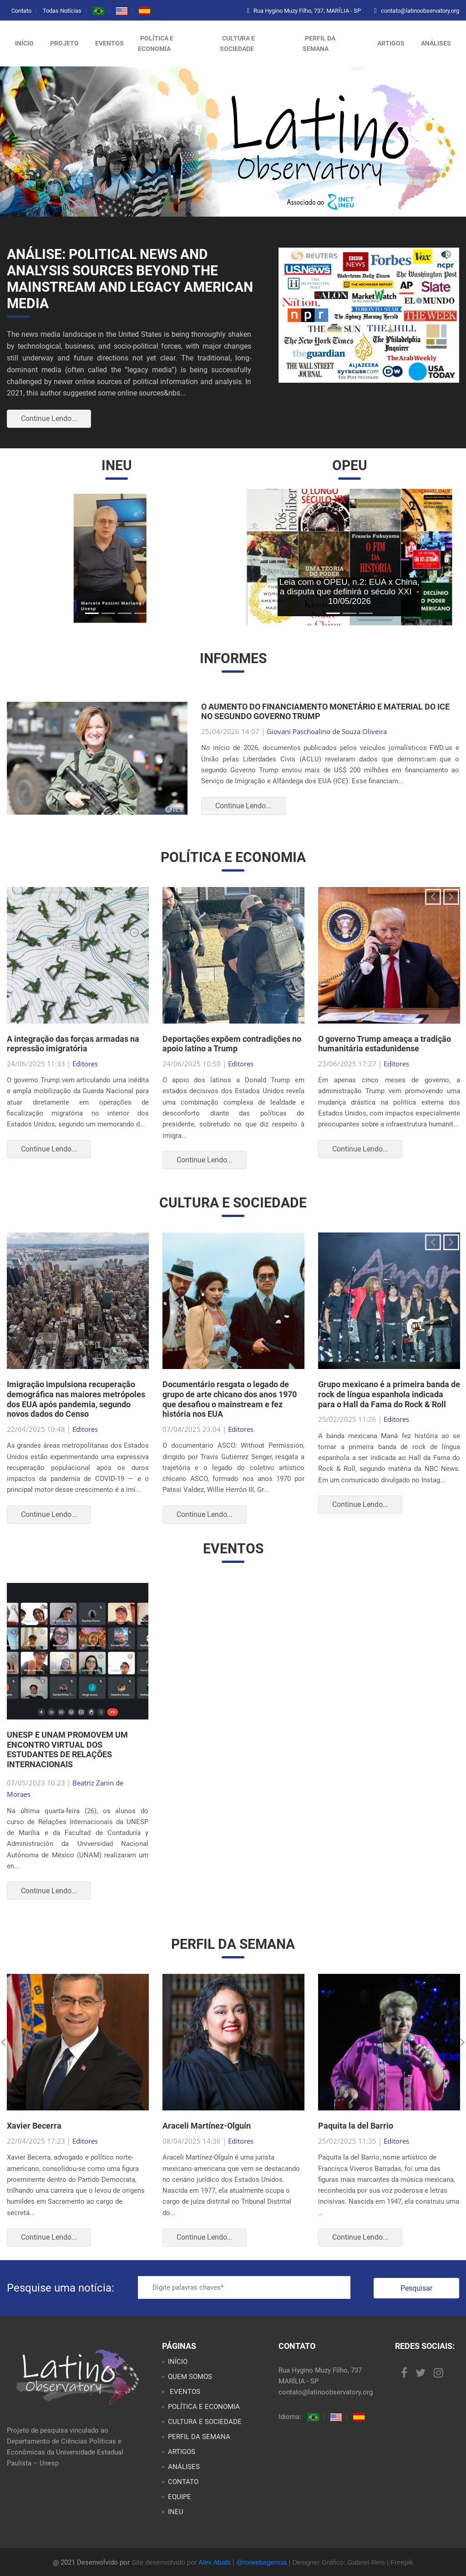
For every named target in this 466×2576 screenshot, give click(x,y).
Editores (85, 1063)
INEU (175, 2512)
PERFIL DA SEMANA (319, 43)
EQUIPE (179, 2497)
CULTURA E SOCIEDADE (237, 43)
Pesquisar (416, 2288)
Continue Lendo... (49, 418)
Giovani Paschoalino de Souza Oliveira (327, 731)
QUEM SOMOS (190, 2377)
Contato (21, 10)
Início (24, 43)
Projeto (64, 43)
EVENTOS (184, 2392)
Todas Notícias (62, 10)
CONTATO (183, 2482)
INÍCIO (177, 2362)
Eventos (109, 43)
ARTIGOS (391, 43)
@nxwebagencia (261, 2562)
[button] (29, 557)
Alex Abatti (214, 2562)
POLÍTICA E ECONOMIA (155, 43)
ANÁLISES (436, 43)
